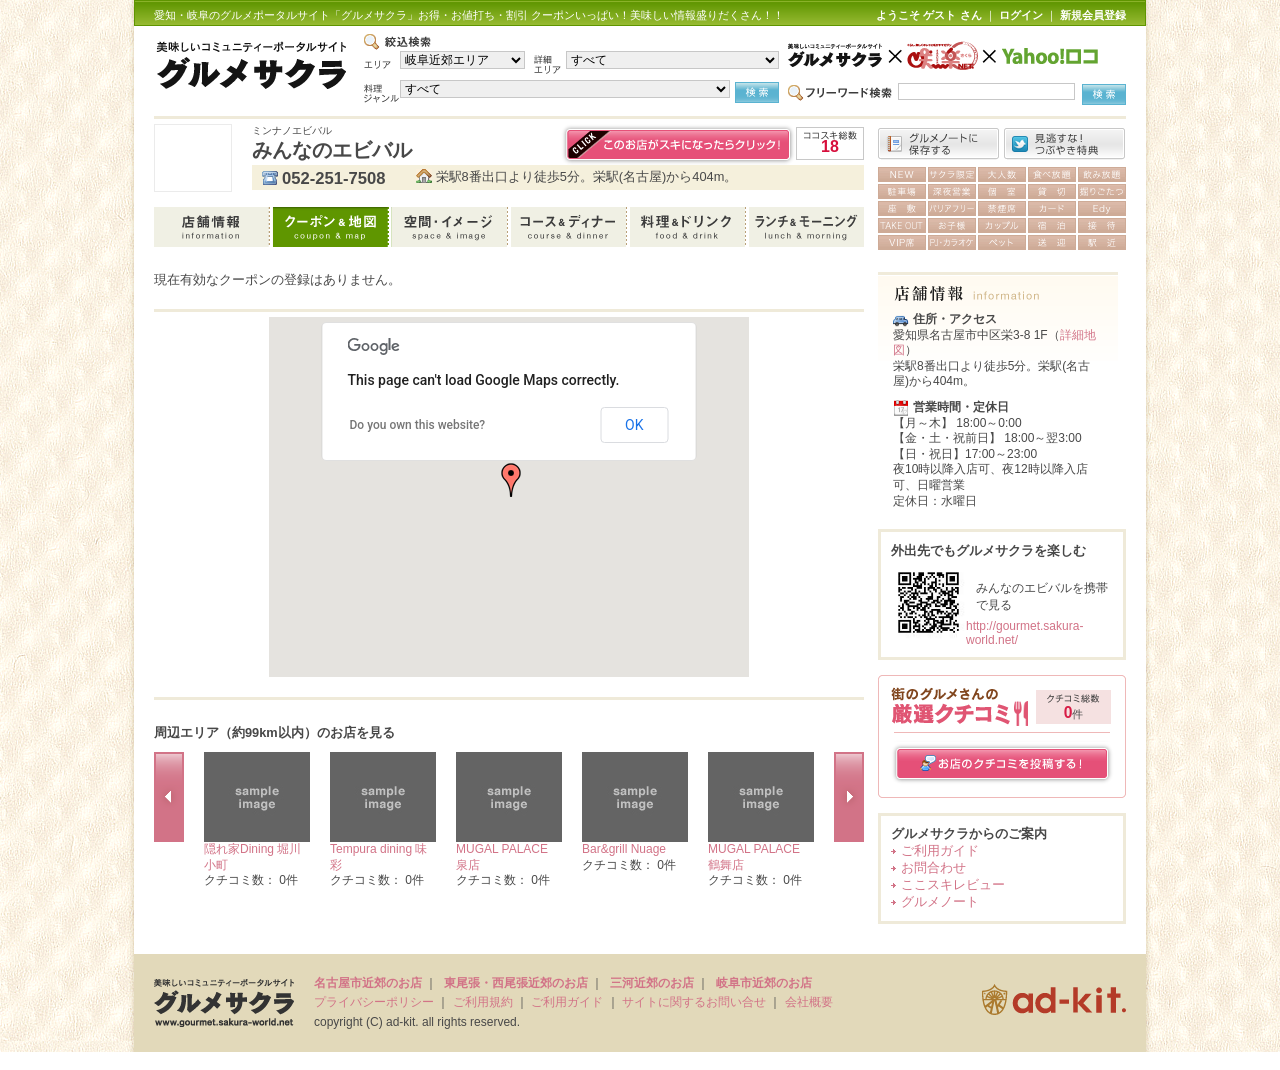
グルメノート (940, 901)
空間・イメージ (451, 227)
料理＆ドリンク (689, 227)
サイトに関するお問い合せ (694, 1002)
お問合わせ (933, 867)
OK (634, 425)
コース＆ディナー (570, 227)
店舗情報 (213, 227)
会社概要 (809, 1002)
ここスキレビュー (953, 884)
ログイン (1021, 15)
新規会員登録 (1093, 15)
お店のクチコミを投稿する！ (1002, 763)
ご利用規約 (483, 1002)
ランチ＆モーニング (806, 227)
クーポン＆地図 (332, 227)
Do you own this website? (418, 425)
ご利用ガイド (940, 850)
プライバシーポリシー (374, 1002)
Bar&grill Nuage (624, 849)
